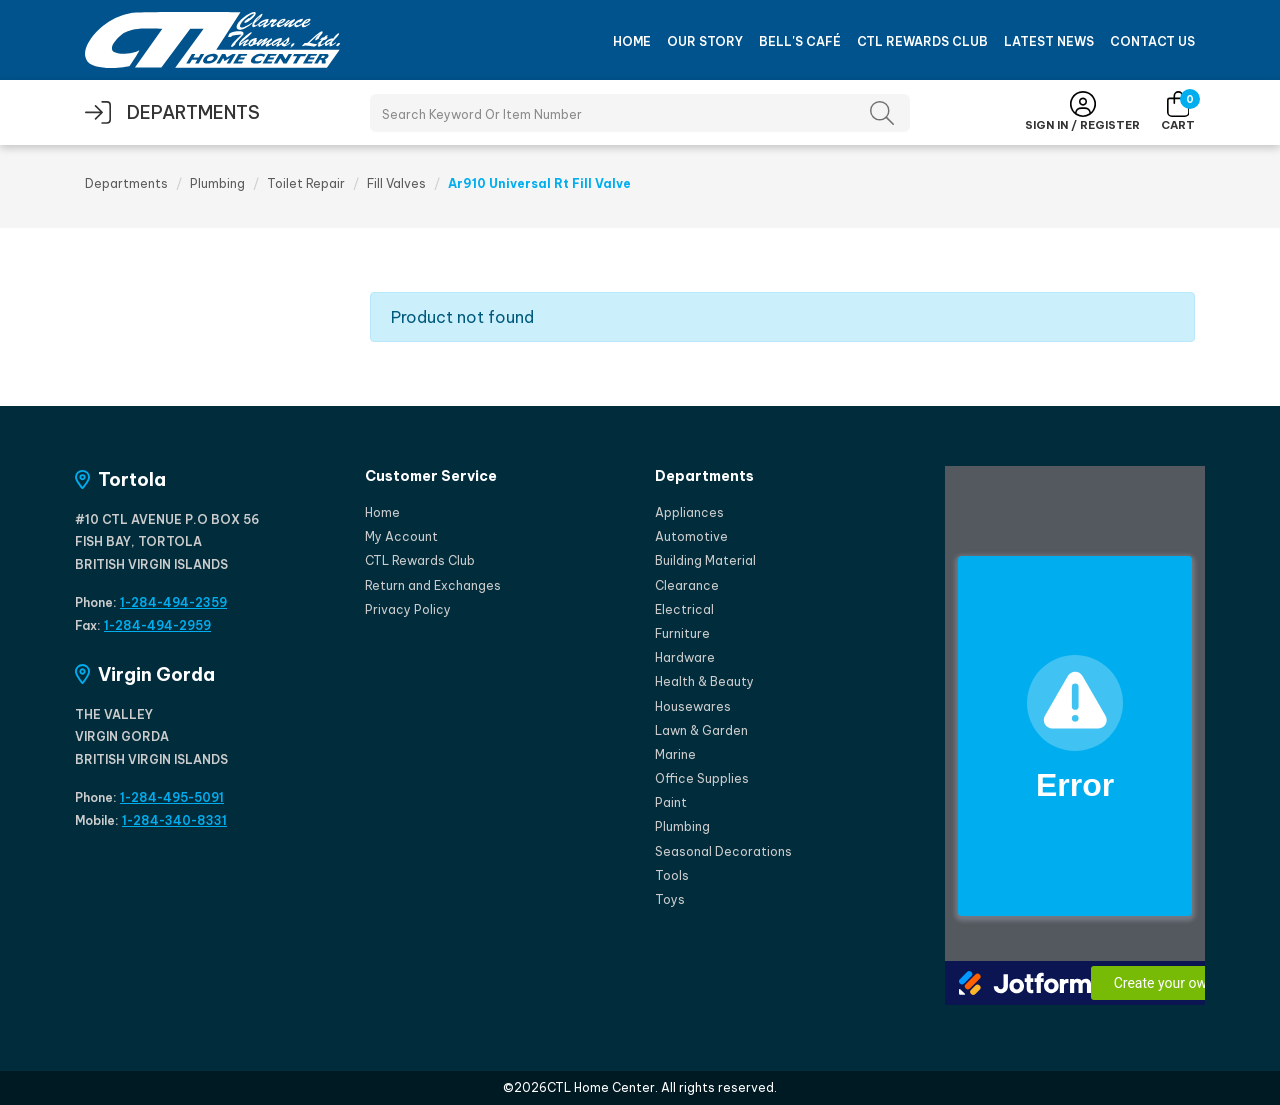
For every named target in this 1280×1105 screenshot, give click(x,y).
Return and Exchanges (433, 585)
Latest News (1049, 41)
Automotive (691, 536)
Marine (675, 754)
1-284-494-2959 (157, 625)
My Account (401, 536)
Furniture (682, 633)
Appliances (689, 512)
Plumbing (217, 183)
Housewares (693, 706)
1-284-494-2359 (173, 602)
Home (632, 41)
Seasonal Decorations (723, 851)
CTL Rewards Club (922, 41)
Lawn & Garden (701, 730)
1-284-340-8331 (174, 820)
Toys (670, 899)
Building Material (705, 560)
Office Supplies (702, 778)
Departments (126, 183)
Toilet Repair (306, 183)
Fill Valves (396, 183)
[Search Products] (640, 113)
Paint (671, 802)
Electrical (684, 609)
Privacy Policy (408, 609)
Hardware (685, 657)
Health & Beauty (704, 681)
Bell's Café (800, 41)
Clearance (687, 585)
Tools (672, 875)
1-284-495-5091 (172, 797)
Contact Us (1152, 41)
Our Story (705, 41)
